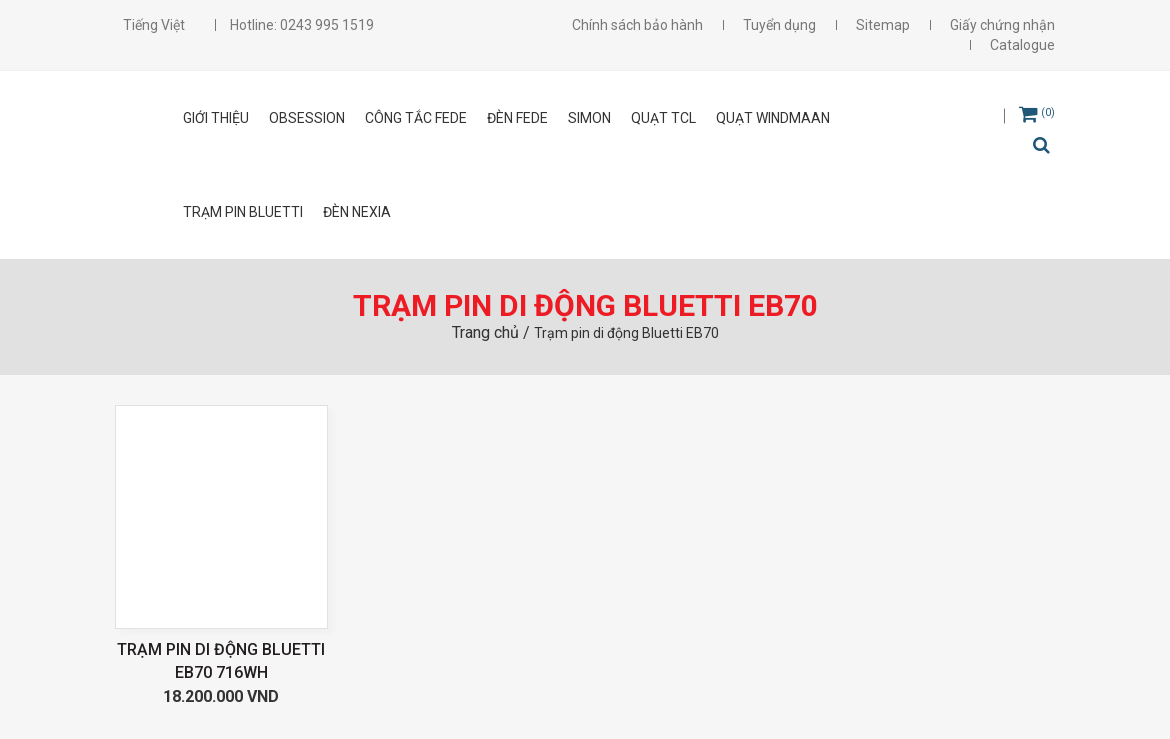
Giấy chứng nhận (1002, 25)
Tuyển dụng (779, 25)
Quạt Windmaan (773, 118)
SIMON (589, 118)
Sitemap (883, 25)
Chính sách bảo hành (637, 25)
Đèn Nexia (357, 212)
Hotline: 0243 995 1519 (302, 25)
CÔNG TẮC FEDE (416, 118)
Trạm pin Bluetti (243, 212)
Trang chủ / (493, 332)
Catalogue (1022, 45)
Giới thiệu (216, 118)
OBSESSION (307, 118)
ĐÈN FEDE (517, 118)
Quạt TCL (663, 118)
